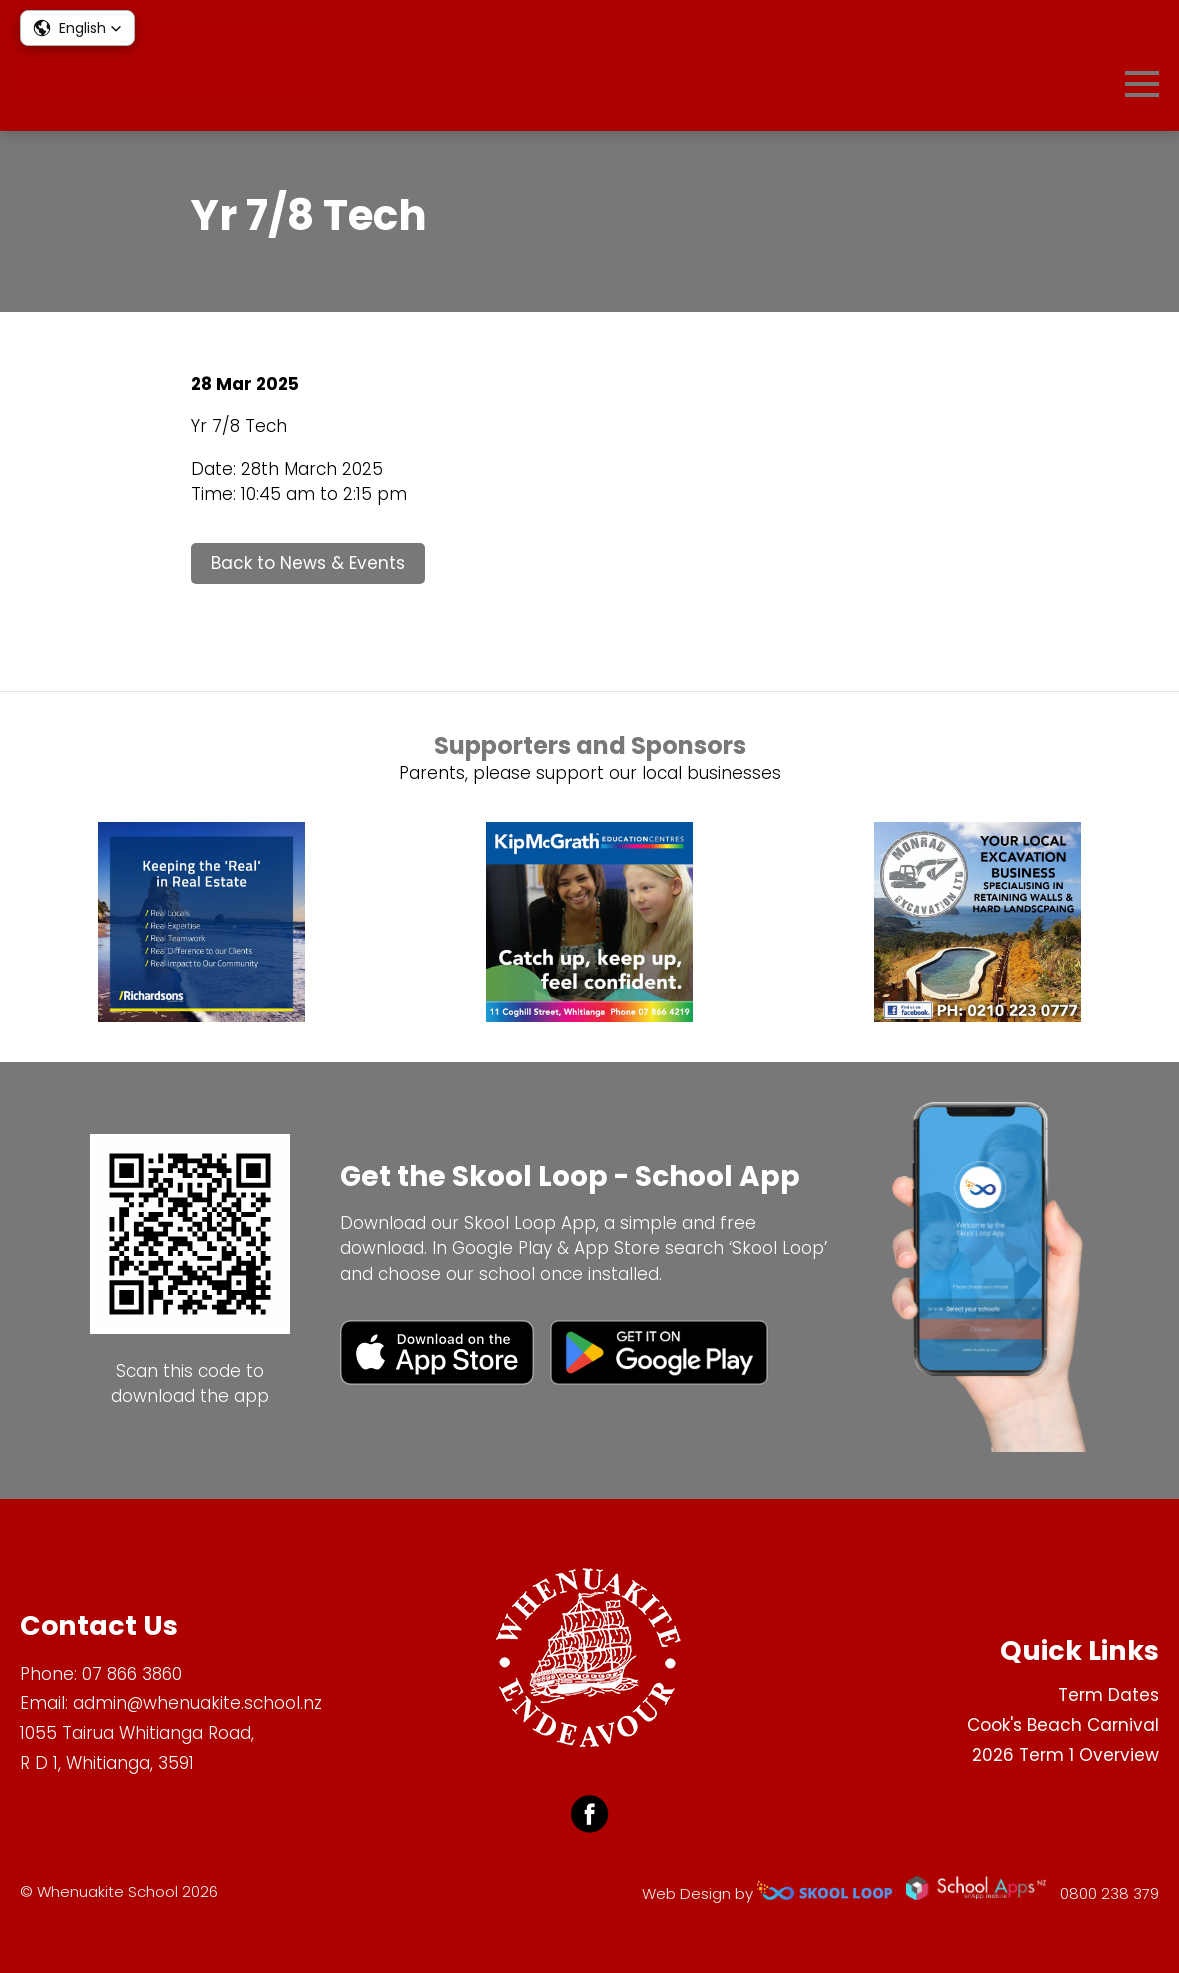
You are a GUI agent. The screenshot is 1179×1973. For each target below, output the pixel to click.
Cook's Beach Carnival (1063, 1725)
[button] (77, 28)
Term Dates (1108, 1695)
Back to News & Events (308, 563)
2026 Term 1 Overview (1065, 1755)
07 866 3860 (132, 1674)
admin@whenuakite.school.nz (197, 1703)
